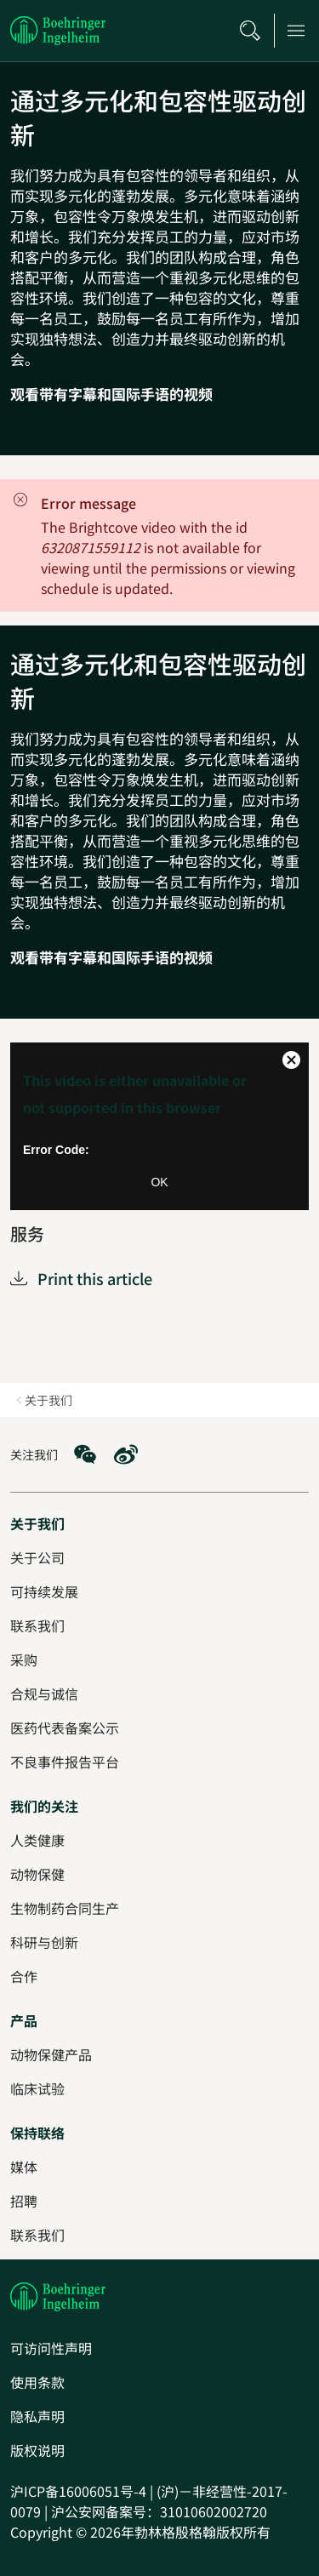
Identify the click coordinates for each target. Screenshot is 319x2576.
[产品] (23, 2020)
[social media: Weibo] (126, 1454)
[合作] (23, 1976)
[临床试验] (37, 2088)
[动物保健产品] (51, 2054)
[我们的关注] (44, 1806)
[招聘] (23, 2200)
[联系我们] (37, 2235)
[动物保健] (37, 1874)
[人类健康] (37, 1840)
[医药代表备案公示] (64, 1727)
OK (159, 1182)
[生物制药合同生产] (64, 1908)
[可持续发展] (44, 1591)
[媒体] (23, 2166)
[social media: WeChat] (85, 1454)
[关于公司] (37, 1557)
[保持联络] (37, 2132)
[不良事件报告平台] (64, 1761)
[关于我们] (37, 1523)
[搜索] (250, 30)
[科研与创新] (44, 1942)
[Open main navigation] (296, 30)
